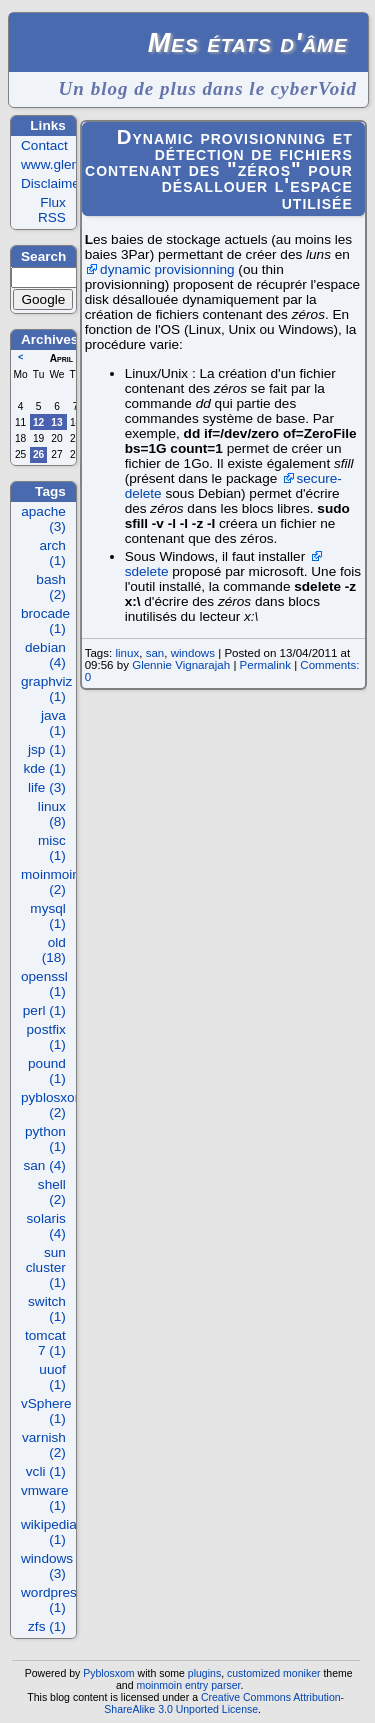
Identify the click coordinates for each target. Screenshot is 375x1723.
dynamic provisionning (167, 269)
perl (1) (44, 1010)
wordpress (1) (52, 1600)
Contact (44, 145)
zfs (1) (47, 1626)
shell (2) (52, 1192)
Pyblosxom (108, 1673)
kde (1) (45, 768)
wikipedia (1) (49, 1532)
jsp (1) (47, 749)
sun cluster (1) (46, 1267)
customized (253, 1673)
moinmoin (159, 1685)
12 (38, 422)
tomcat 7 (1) (45, 1343)
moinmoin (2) (50, 882)
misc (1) (52, 848)
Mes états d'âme (248, 42)
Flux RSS (52, 210)
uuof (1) (52, 1377)
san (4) (45, 1165)
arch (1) (52, 553)
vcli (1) (46, 1471)
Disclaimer (52, 183)
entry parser (213, 1685)
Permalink (265, 665)
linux (127, 653)
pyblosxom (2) (53, 1105)
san (155, 653)
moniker (301, 1673)
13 (56, 422)
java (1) (53, 723)
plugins (204, 1673)
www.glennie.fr (65, 164)
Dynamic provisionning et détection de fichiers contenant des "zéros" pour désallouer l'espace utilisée (219, 169)
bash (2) (50, 587)
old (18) (54, 950)
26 (38, 454)
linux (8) (52, 814)
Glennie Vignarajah (181, 665)
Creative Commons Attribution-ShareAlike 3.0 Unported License (224, 1703)
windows (193, 653)
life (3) (47, 787)
